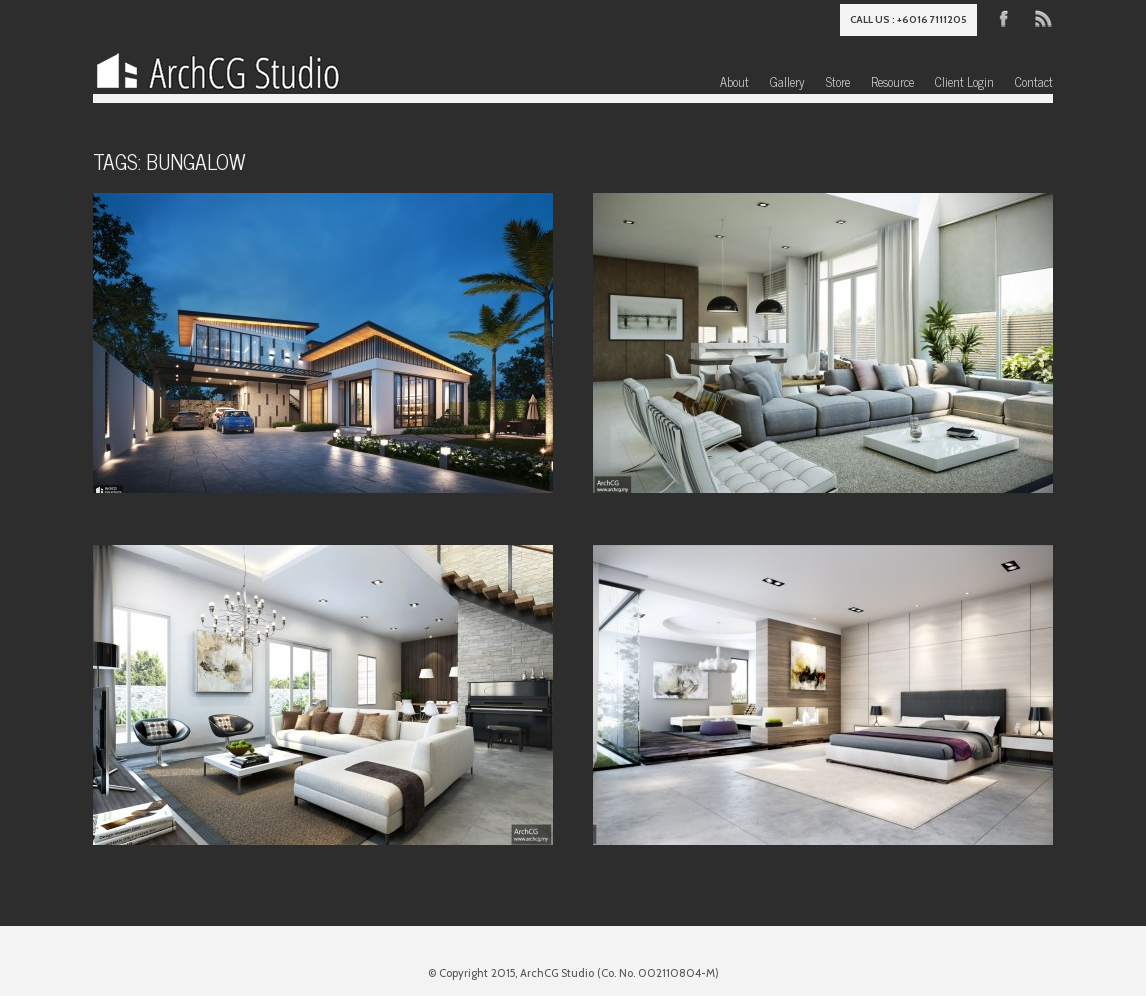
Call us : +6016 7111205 (908, 19)
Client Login (964, 81)
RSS (1042, 17)
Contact (1034, 81)
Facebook (1004, 17)
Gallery (787, 81)
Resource (892, 81)
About (734, 81)
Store (838, 81)
